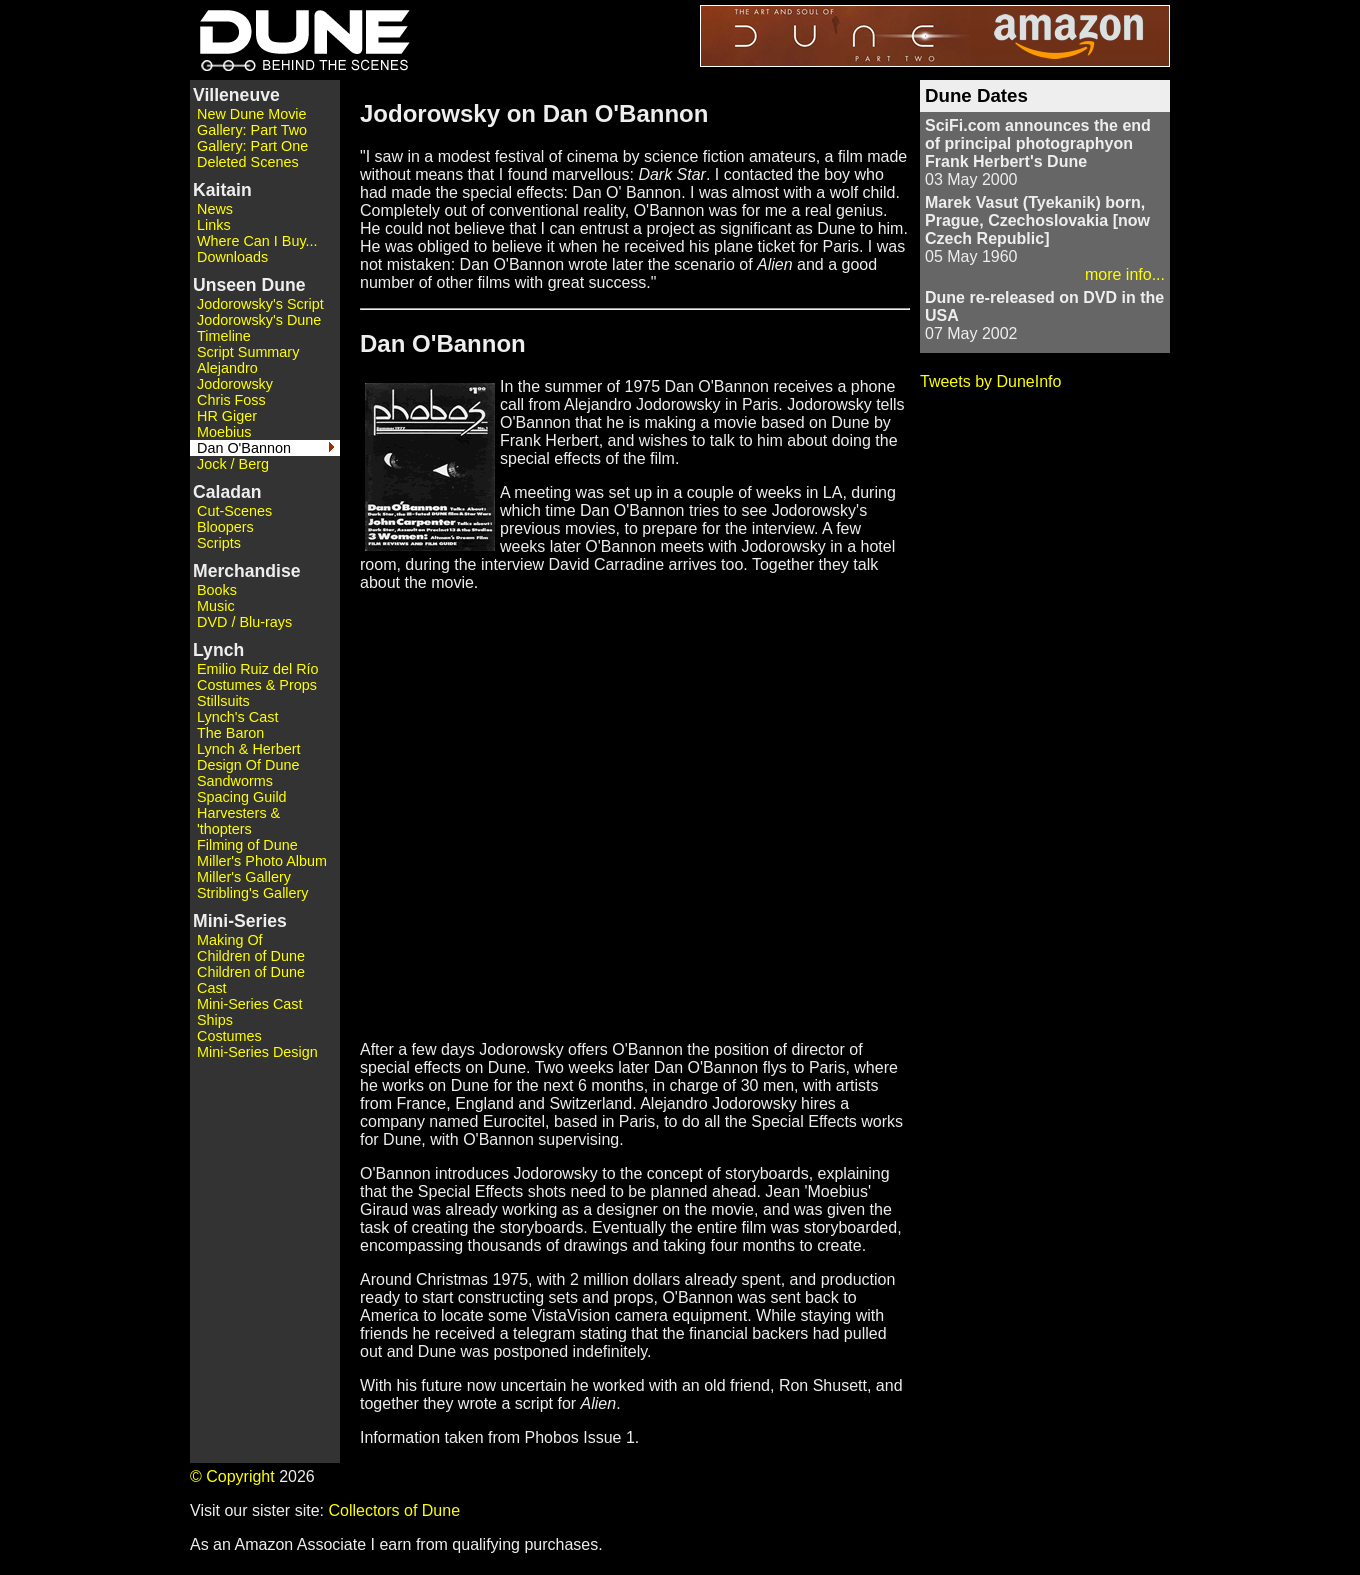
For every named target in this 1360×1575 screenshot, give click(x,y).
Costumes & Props (257, 685)
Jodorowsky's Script (260, 304)
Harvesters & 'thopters (238, 821)
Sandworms (235, 781)
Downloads (232, 257)
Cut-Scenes (234, 511)
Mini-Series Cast (250, 1004)
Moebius (224, 432)
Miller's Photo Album (262, 861)
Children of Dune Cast (251, 980)
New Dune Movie (252, 114)
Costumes (229, 1036)
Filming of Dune (247, 845)
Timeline (224, 336)
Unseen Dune (249, 285)
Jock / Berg (233, 464)
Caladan (227, 492)
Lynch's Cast (237, 717)
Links (214, 225)
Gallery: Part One (252, 146)
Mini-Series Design (257, 1052)
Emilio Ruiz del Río (258, 669)
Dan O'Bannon (244, 448)
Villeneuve (236, 95)
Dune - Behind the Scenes (300, 40)
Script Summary (248, 352)
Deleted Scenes (248, 162)
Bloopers (225, 527)
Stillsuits (223, 701)
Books (217, 590)
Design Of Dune (248, 765)
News (215, 209)
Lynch (218, 650)
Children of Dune (251, 956)
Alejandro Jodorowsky (235, 376)
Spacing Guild (242, 797)
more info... (1125, 274)
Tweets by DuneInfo (990, 381)
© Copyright (232, 1476)
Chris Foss (231, 400)
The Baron (230, 733)
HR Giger (227, 416)
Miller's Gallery (244, 877)
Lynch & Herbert (248, 749)
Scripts (219, 543)
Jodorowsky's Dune (259, 320)
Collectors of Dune (394, 1510)
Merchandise (247, 571)
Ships (215, 1020)
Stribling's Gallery (253, 893)
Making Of (230, 940)
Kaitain (222, 190)
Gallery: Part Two (252, 130)
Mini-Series (240, 921)
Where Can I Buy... (257, 241)
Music (216, 606)
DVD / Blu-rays (244, 622)
